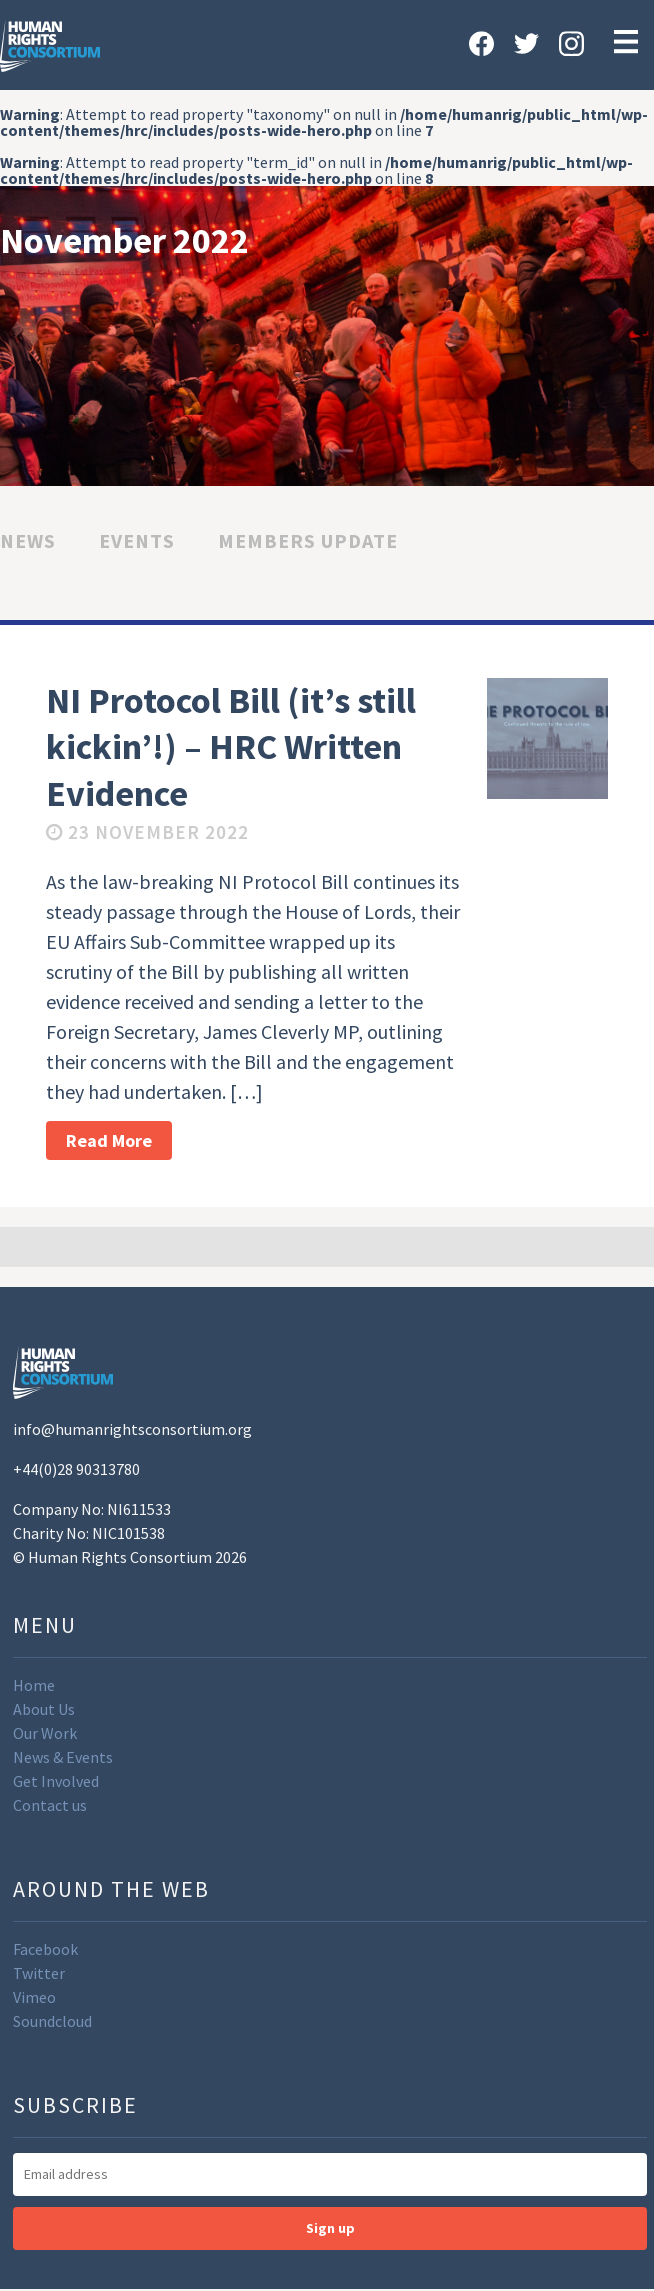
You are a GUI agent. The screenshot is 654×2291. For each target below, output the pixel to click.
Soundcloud (52, 2021)
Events (137, 540)
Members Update (308, 540)
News (28, 540)
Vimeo (34, 1997)
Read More (109, 1140)
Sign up (330, 2228)
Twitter (39, 1973)
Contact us (50, 1805)
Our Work (45, 1733)
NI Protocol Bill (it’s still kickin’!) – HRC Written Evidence (231, 747)
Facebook (45, 1949)
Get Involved (56, 1781)
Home (34, 1685)
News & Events (63, 1757)
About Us (44, 1709)
